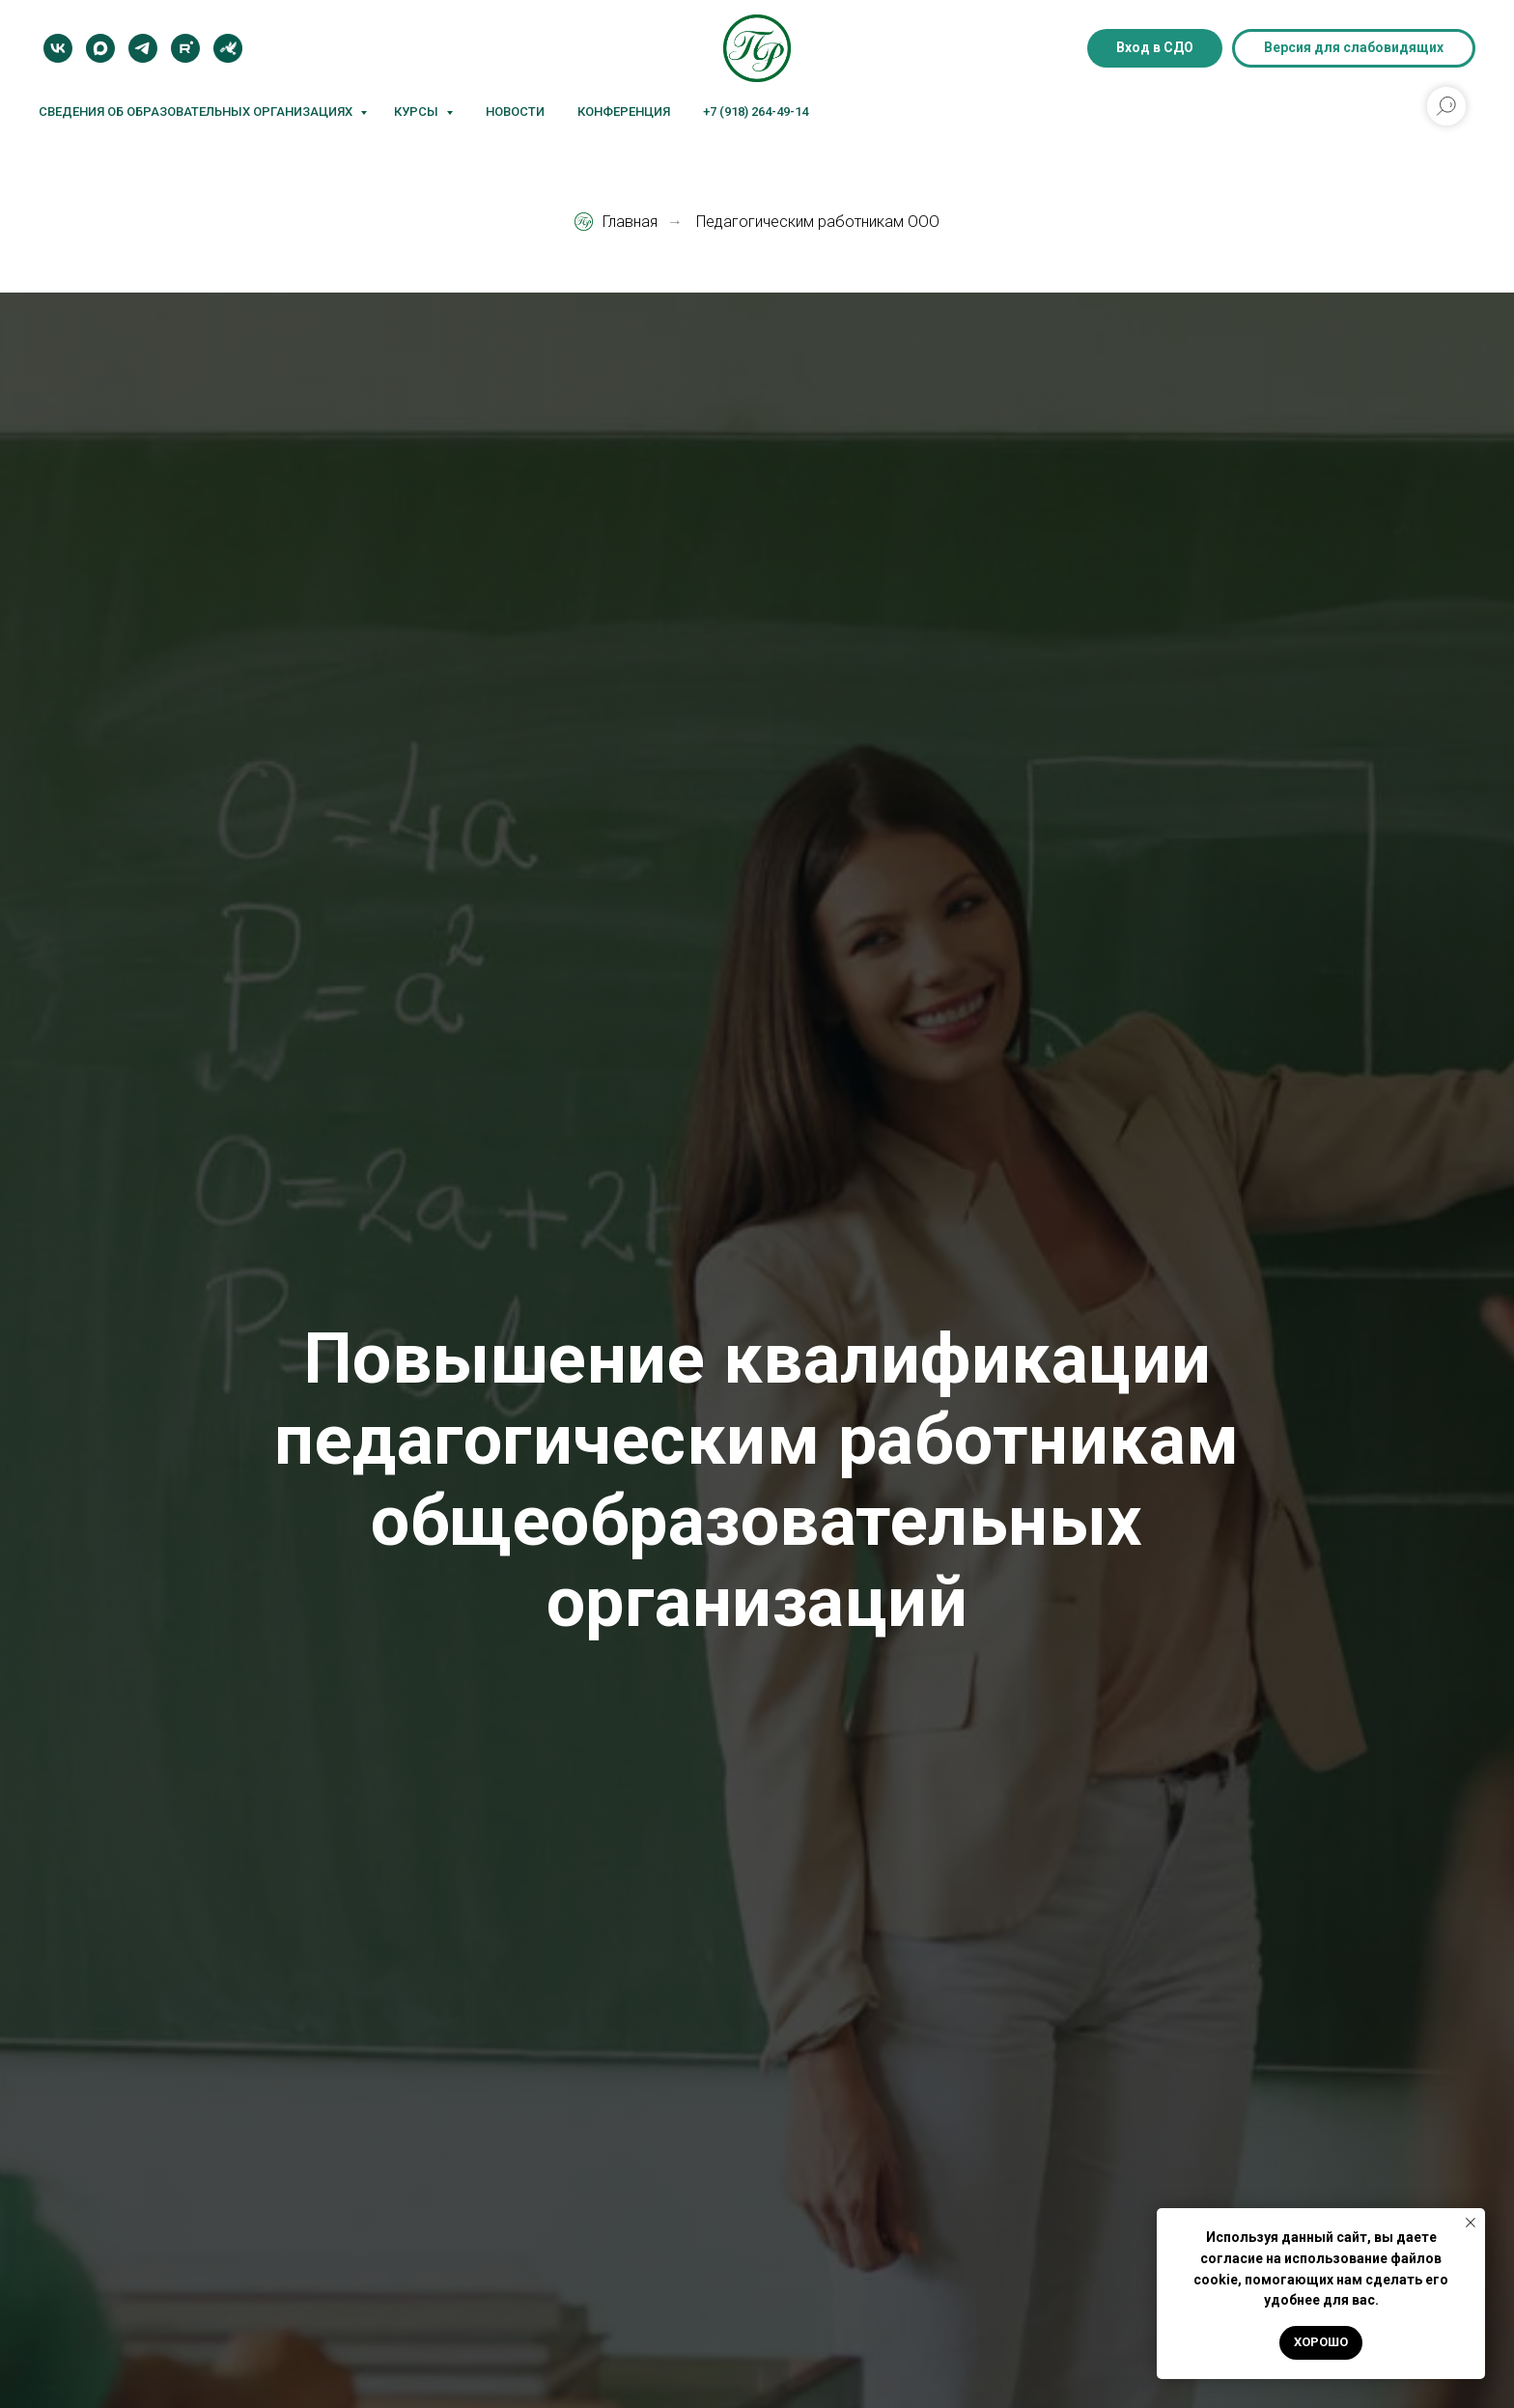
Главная (616, 221)
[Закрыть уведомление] (1470, 2222)
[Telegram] (142, 48)
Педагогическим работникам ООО (817, 221)
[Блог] (227, 48)
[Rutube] (185, 48)
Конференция (623, 111)
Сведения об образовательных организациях (197, 111)
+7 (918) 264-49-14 (755, 111)
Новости (515, 111)
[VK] (57, 48)
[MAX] (100, 48)
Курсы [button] (417, 111)
